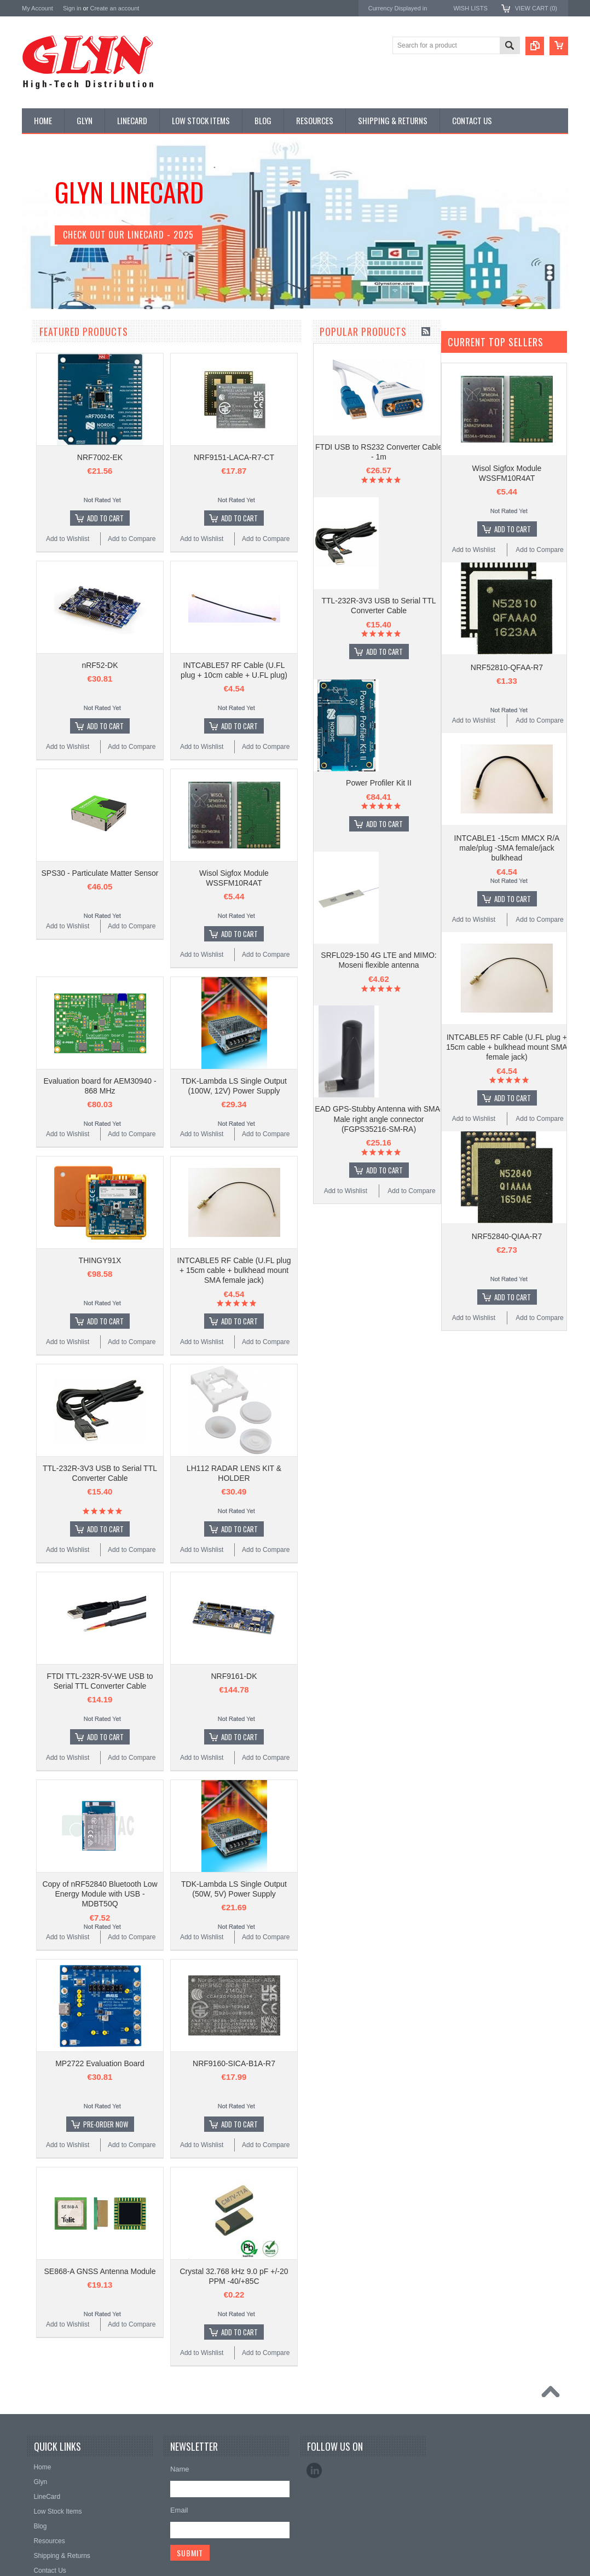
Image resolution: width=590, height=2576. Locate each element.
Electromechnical (53, 482)
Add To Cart (93, 1234)
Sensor (38, 593)
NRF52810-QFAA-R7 (507, 667)
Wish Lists (470, 8)
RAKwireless (42, 837)
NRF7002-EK (228, 457)
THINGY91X (228, 1260)
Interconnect (46, 519)
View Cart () (536, 8)
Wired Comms (49, 667)
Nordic (32, 764)
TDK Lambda (43, 749)
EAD (29, 808)
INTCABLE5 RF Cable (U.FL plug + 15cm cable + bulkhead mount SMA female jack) (362, 1270)
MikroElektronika (48, 734)
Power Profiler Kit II (87, 1366)
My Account (37, 8)
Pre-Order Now (233, 2124)
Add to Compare (120, 1774)
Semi (35, 575)
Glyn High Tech (46, 793)
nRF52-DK (228, 665)
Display (38, 389)
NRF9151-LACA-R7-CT (362, 457)
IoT (32, 538)
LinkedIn (314, 2470)
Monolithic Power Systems (63, 852)
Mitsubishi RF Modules (61, 463)
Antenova (37, 822)
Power (37, 408)
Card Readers (48, 427)
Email (179, 2510)
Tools (35, 630)
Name (179, 2469)
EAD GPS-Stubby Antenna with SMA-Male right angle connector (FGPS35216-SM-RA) (87, 1702)
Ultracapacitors (50, 649)
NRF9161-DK (362, 1676)
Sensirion (36, 867)
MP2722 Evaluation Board (228, 2063)
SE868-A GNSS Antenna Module (228, 2271)
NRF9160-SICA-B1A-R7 (362, 2063)
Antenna (40, 352)
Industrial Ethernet (54, 445)
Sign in (72, 8)
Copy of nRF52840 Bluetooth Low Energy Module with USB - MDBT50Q (227, 1894)
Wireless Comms (53, 686)
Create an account (114, 8)
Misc (35, 556)
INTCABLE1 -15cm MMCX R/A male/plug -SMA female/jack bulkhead (507, 848)
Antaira (33, 779)
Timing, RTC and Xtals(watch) (71, 371)
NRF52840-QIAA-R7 (507, 1236)
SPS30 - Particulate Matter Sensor (228, 873)
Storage (39, 611)
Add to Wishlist (54, 1774)
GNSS (37, 500)
